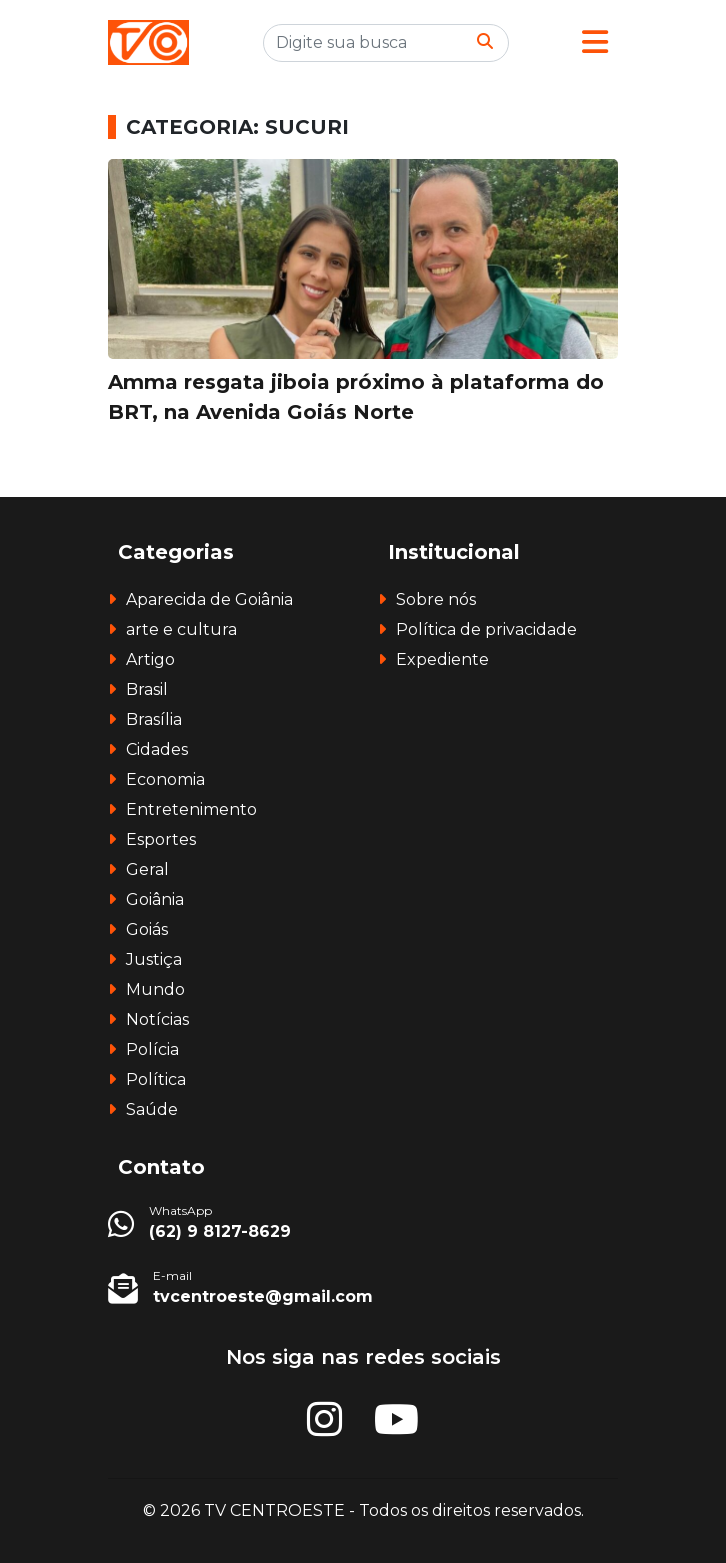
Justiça (154, 959)
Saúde (152, 1109)
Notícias (157, 1019)
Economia (165, 779)
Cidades (157, 749)
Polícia (152, 1049)
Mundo (155, 989)
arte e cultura (181, 629)
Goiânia (155, 899)
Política (156, 1079)
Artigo (150, 659)
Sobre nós (436, 599)
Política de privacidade (486, 629)
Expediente (442, 659)
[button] (595, 42)
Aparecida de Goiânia (209, 599)
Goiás (147, 929)
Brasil (147, 689)
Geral (147, 869)
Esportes (161, 839)
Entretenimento (191, 809)
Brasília (154, 719)
